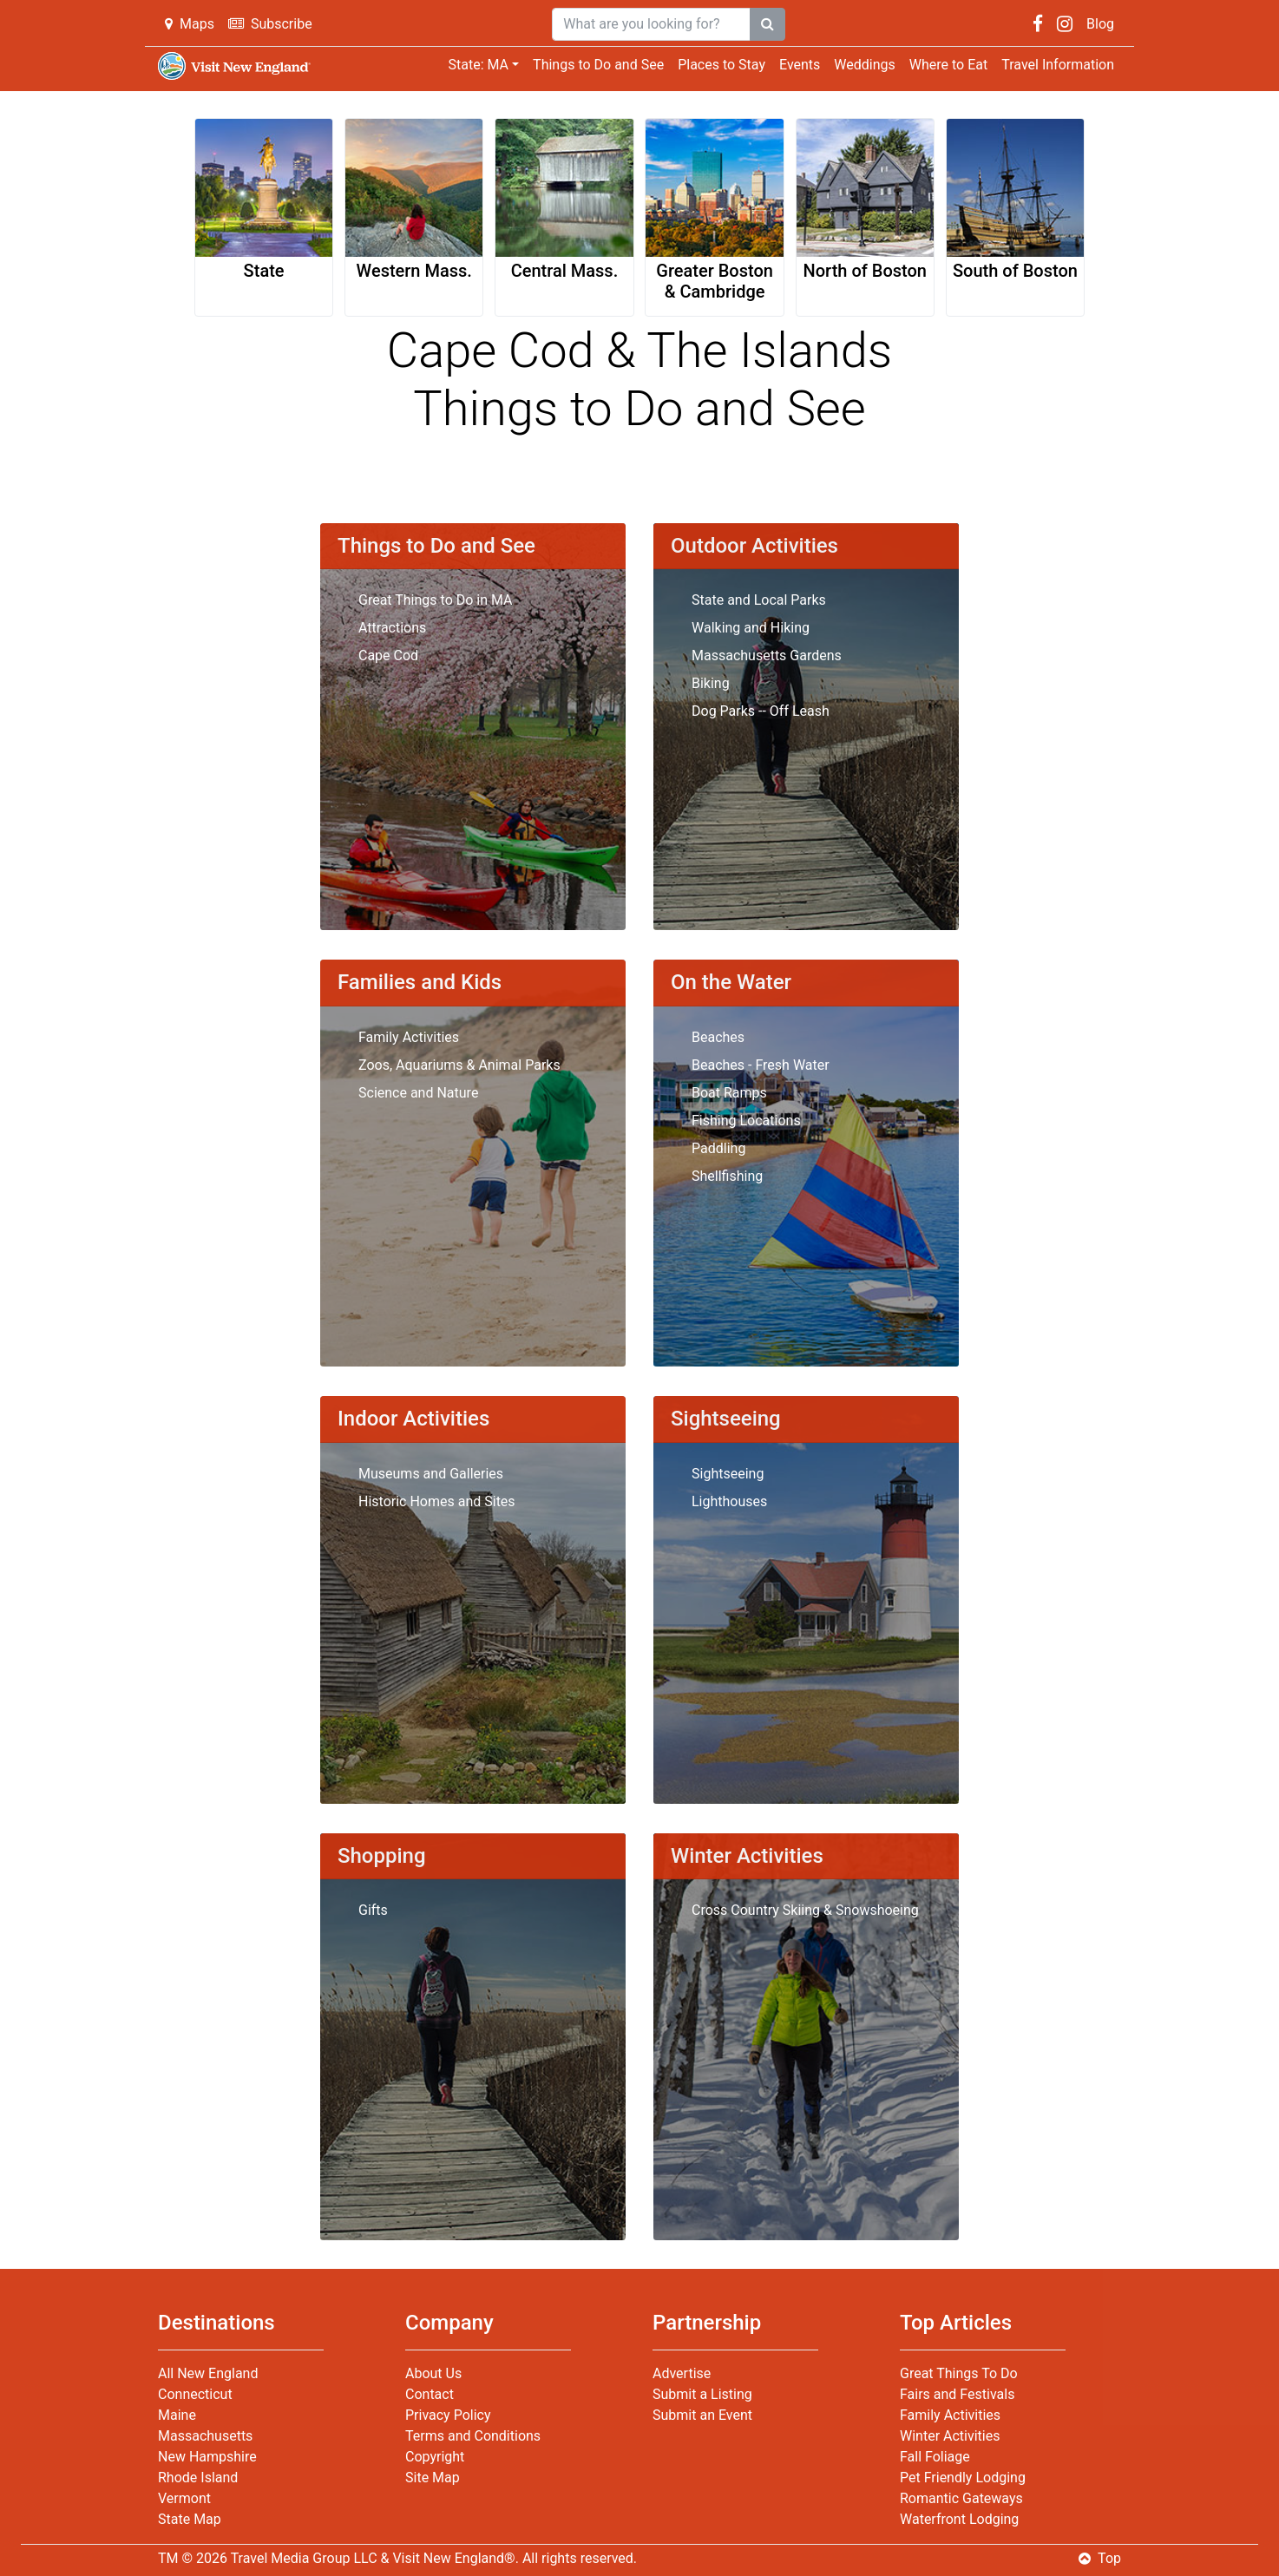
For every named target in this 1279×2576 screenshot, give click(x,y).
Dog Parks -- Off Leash (761, 711)
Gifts (373, 1910)
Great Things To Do (959, 2373)
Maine (177, 2415)
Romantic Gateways (961, 2498)
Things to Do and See (598, 64)
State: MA (478, 64)
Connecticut (195, 2394)
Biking (711, 683)
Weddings (864, 64)
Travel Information (1057, 64)
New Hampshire (207, 2456)
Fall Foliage (935, 2456)
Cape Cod (388, 655)
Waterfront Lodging (959, 2519)
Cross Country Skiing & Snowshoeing (805, 1910)
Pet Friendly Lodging (963, 2477)
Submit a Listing (702, 2394)
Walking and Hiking (751, 627)
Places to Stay (721, 64)
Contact (429, 2394)
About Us (433, 2373)
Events (799, 64)
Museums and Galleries (430, 1473)
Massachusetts (205, 2436)
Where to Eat (948, 64)
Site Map (432, 2477)
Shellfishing (727, 1176)
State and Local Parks (759, 600)
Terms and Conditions (473, 2436)
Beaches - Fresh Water (761, 1065)
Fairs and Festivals (957, 2394)
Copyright (434, 2456)
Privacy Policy (448, 2415)
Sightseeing (728, 1473)
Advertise (682, 2373)
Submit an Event (702, 2415)
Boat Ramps (729, 1093)
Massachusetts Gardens (767, 655)
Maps (189, 24)
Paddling (718, 1148)
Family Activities (408, 1037)
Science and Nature (418, 1093)
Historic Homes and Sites (436, 1501)
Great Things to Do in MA (435, 600)
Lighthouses (729, 1501)
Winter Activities (950, 2436)
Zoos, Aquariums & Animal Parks (459, 1065)
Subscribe (270, 24)
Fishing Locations (746, 1120)
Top (1100, 2558)
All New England (208, 2373)
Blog (1100, 24)
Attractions (392, 627)
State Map (189, 2519)
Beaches (718, 1037)
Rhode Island (198, 2477)
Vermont (184, 2498)
